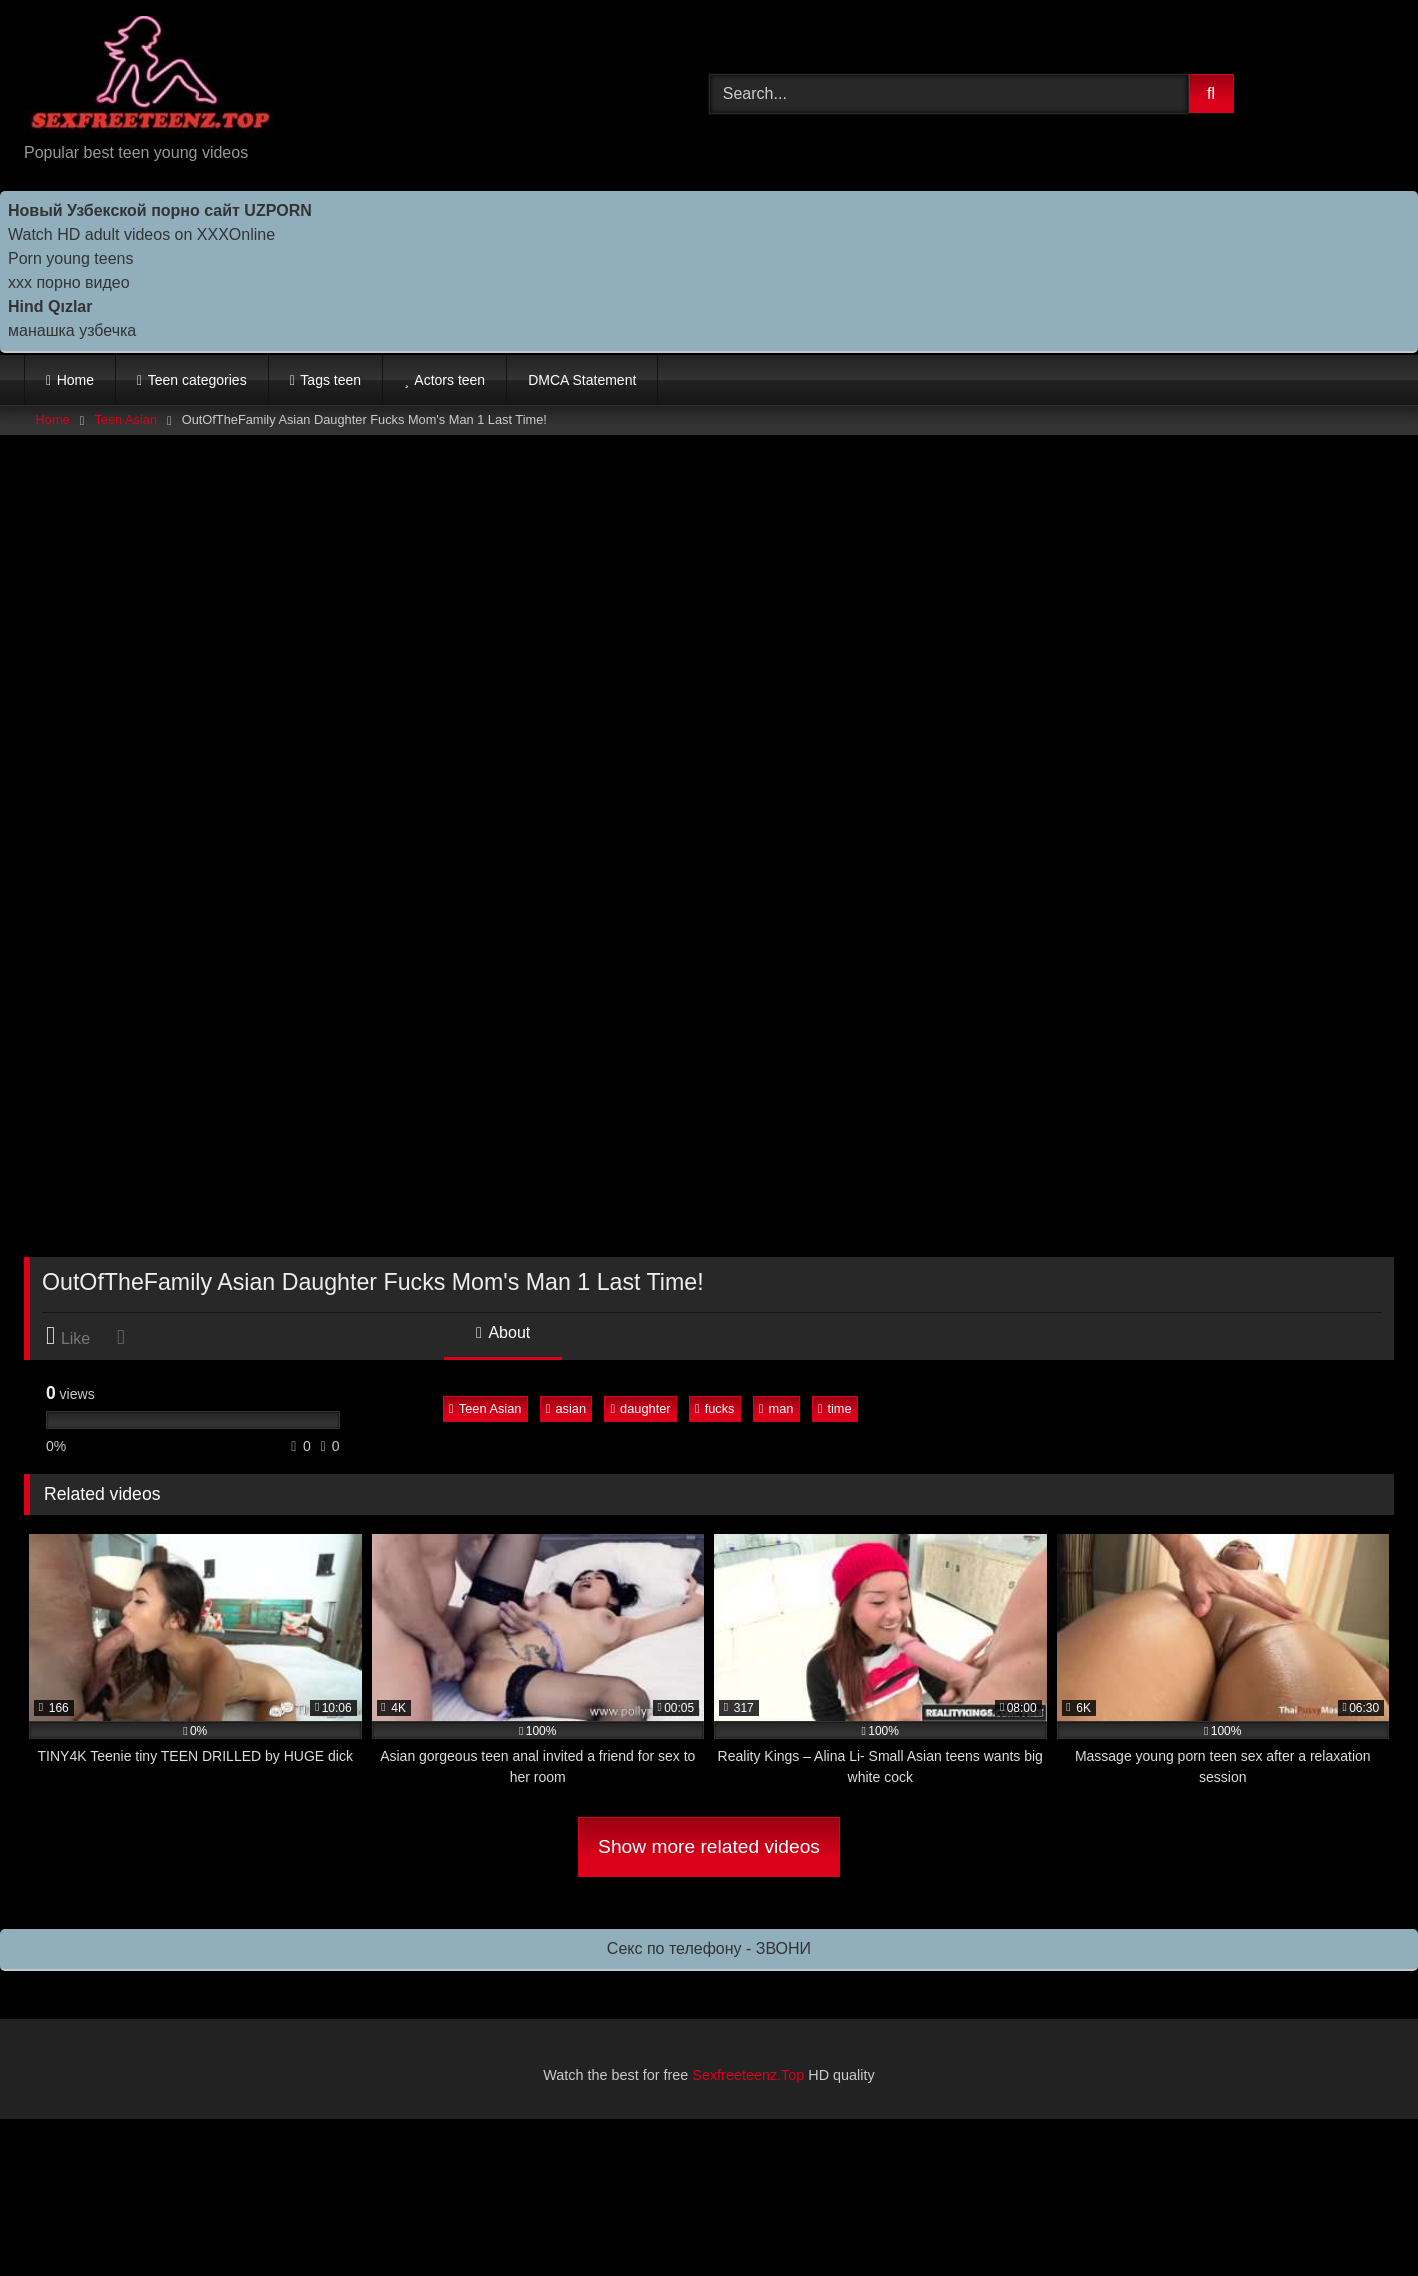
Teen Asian (125, 419)
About (503, 1332)
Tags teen (330, 380)
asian (566, 1408)
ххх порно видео (69, 282)
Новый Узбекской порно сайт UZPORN (160, 210)
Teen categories (197, 380)
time (835, 1408)
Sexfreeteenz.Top (748, 2075)
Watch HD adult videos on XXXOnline (141, 234)
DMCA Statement (582, 380)
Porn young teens (70, 258)
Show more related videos (709, 1846)
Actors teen (449, 380)
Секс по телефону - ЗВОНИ (709, 1948)
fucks (715, 1408)
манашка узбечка (72, 330)
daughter (640, 1408)
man (776, 1408)
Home (75, 380)
